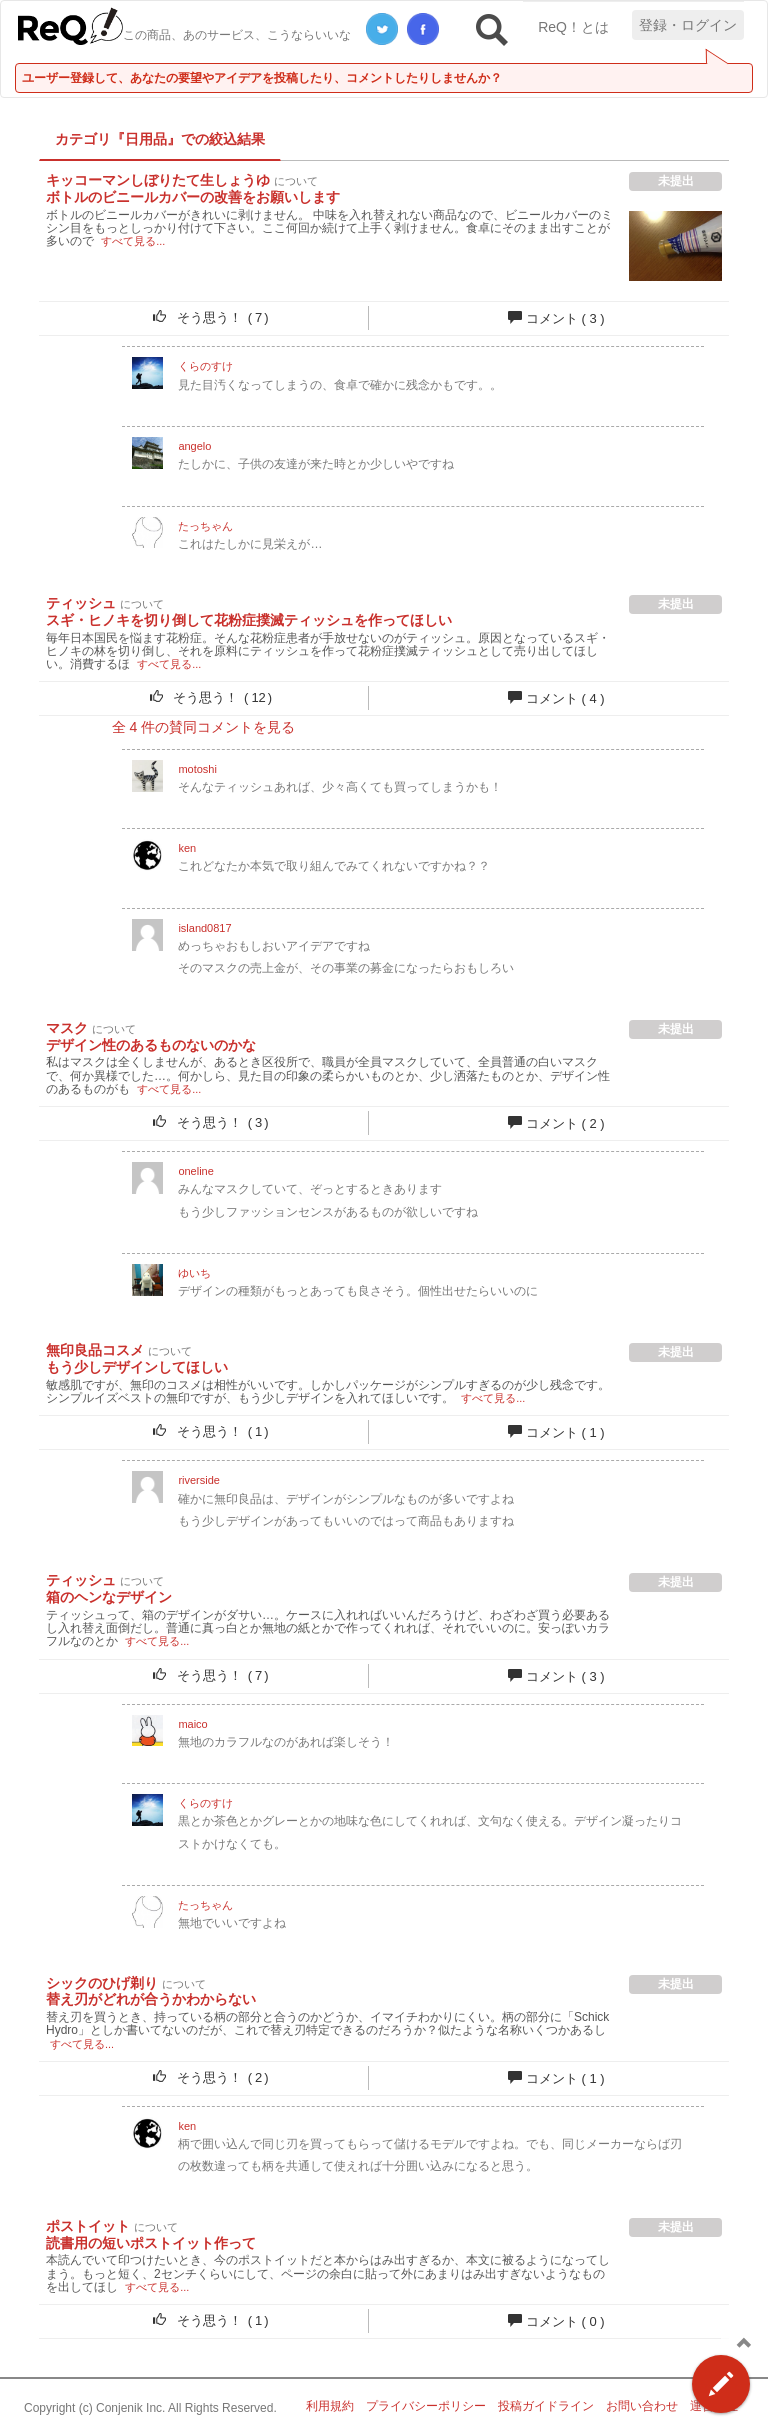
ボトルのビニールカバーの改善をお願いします (193, 197)
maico (192, 1724)
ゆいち (194, 1273)
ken (187, 848)
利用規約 (330, 2406)
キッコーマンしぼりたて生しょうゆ (158, 180)
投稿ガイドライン (546, 2406)
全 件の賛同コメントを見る (204, 727)
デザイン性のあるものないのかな (151, 1045)
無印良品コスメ (95, 1350)
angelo (194, 446)
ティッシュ (81, 603)
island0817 (204, 928)
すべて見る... (133, 241)
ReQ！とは (573, 27)
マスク (67, 1028)
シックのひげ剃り (102, 1983)
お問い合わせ (642, 2406)
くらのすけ (205, 366)
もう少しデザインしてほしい (137, 1367)
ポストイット (88, 2226)
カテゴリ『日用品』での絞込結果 (160, 139)
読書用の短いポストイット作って (151, 2243)
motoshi (197, 769)
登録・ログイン (688, 25)
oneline (195, 1171)
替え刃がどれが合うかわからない (151, 1999)
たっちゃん (205, 526)
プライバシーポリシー (426, 2406)
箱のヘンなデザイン (109, 1597)
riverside (199, 1480)
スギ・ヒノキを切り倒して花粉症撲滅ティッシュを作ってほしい (249, 620)
